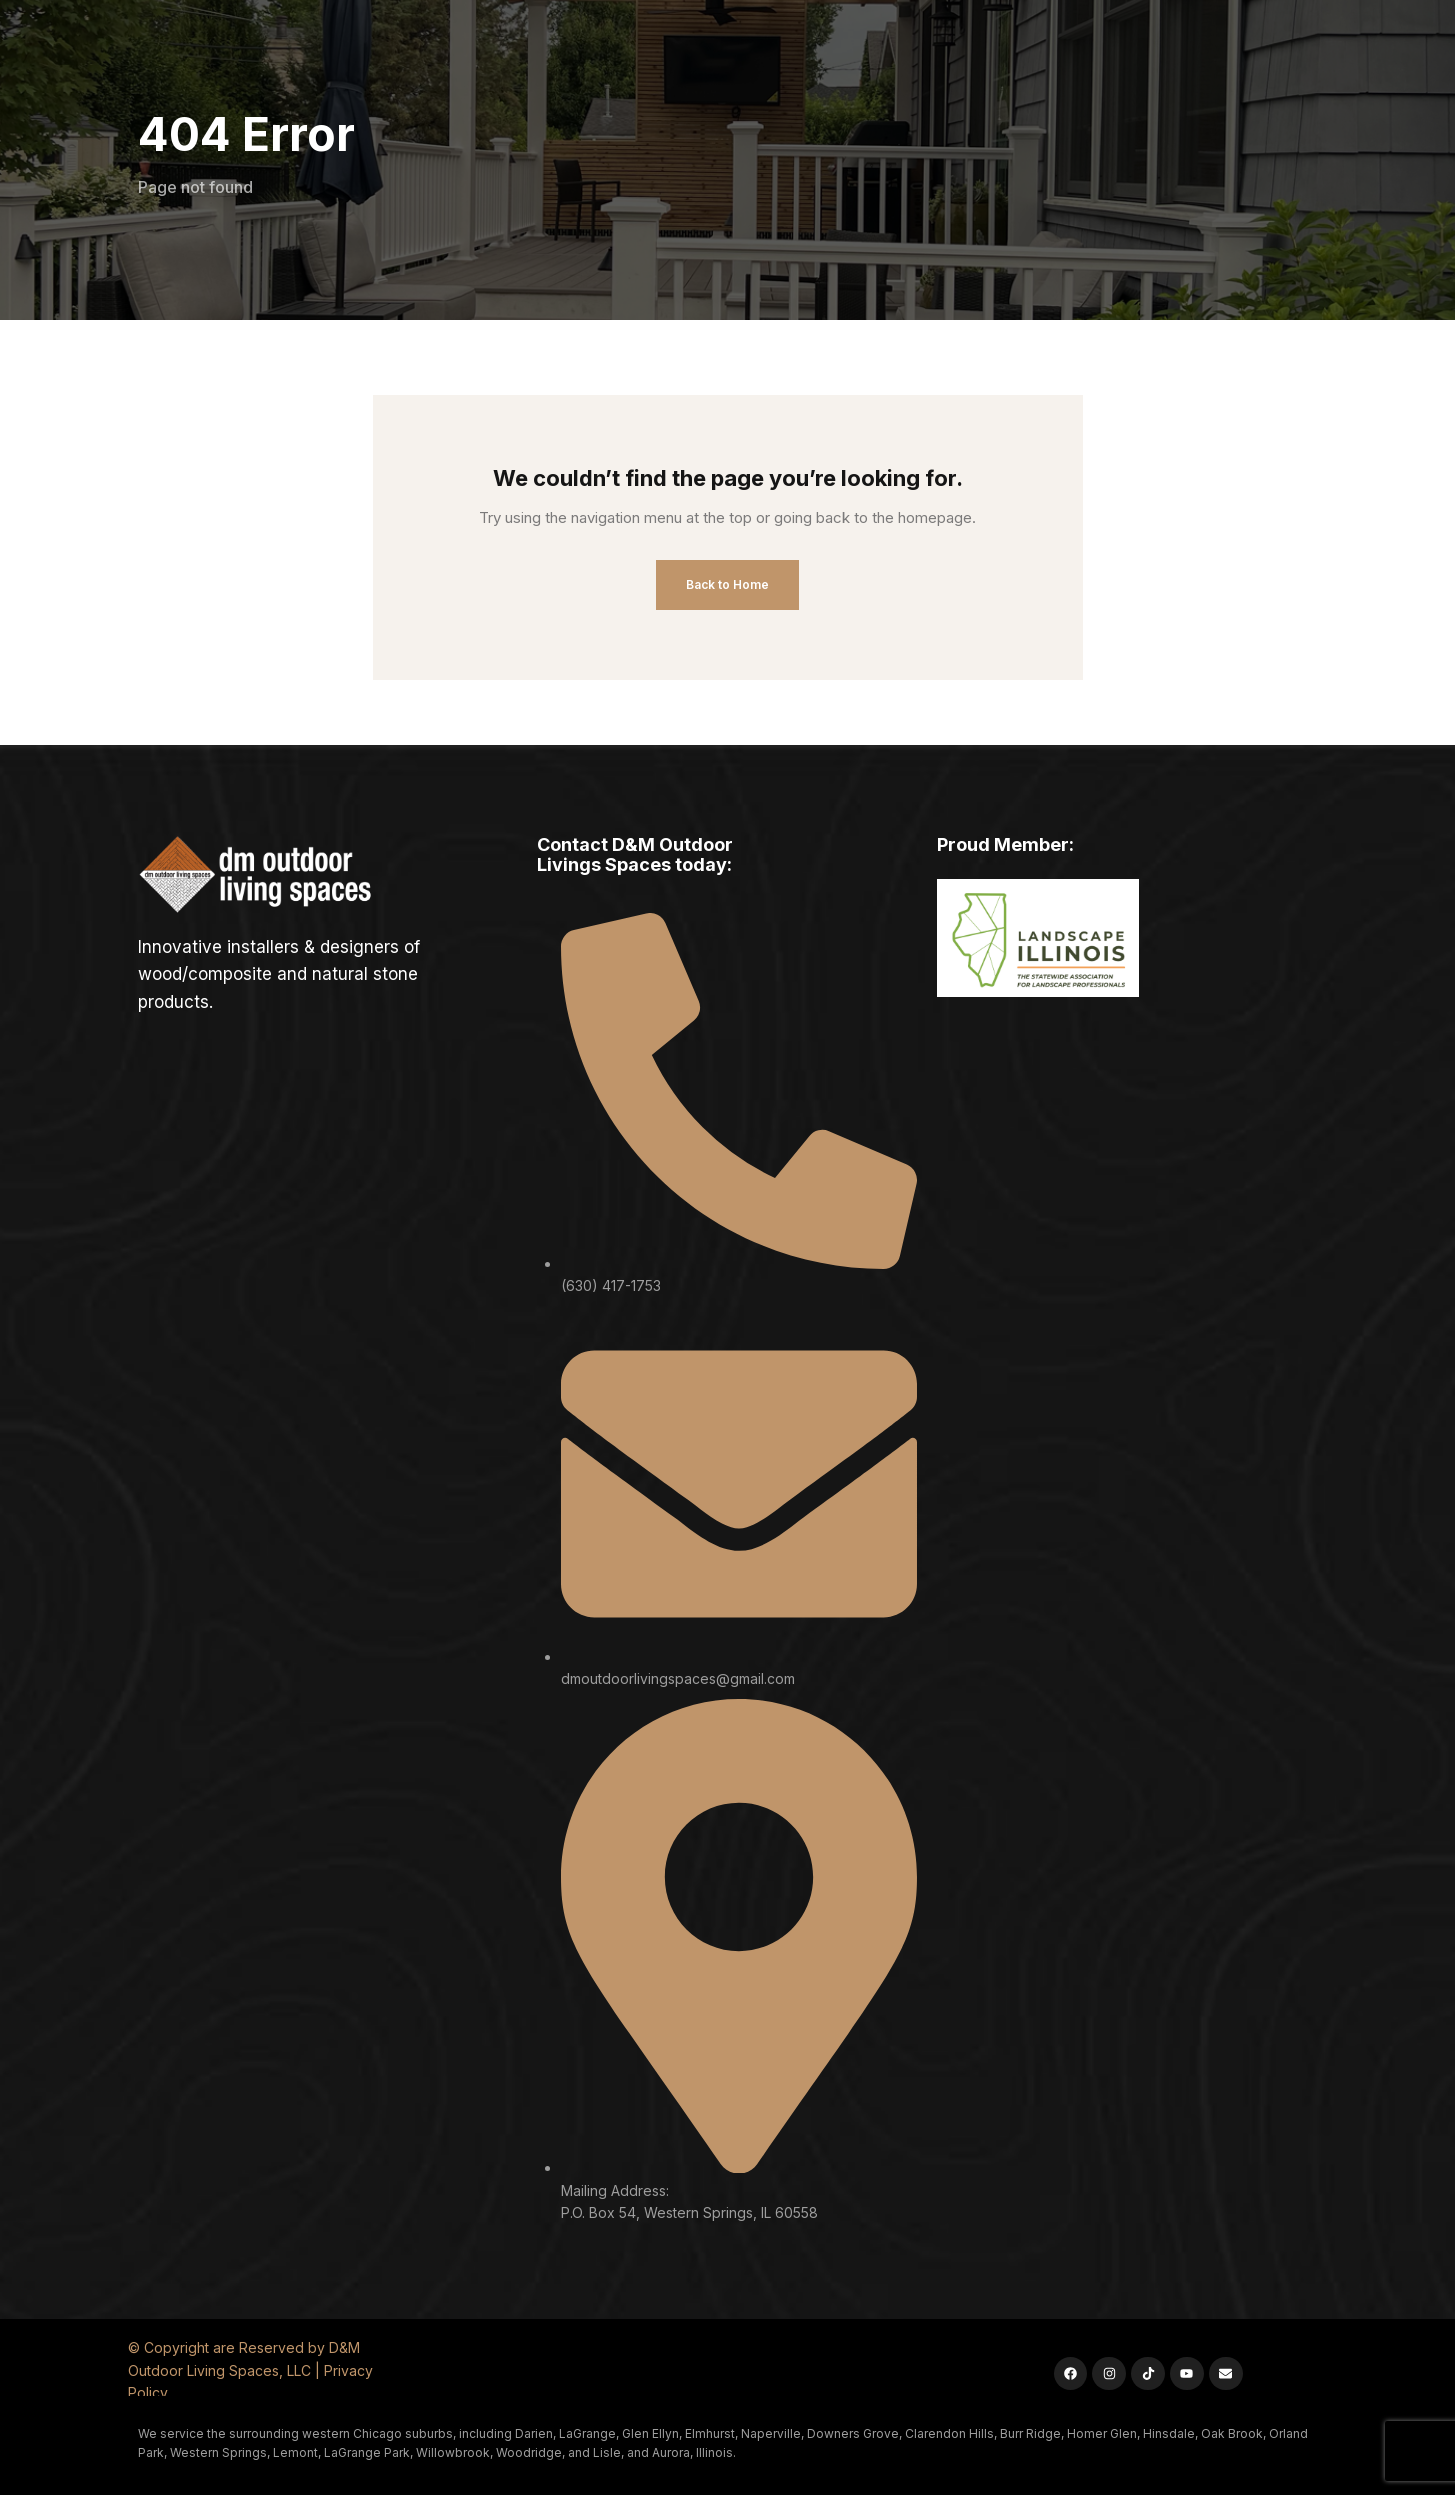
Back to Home (727, 584)
